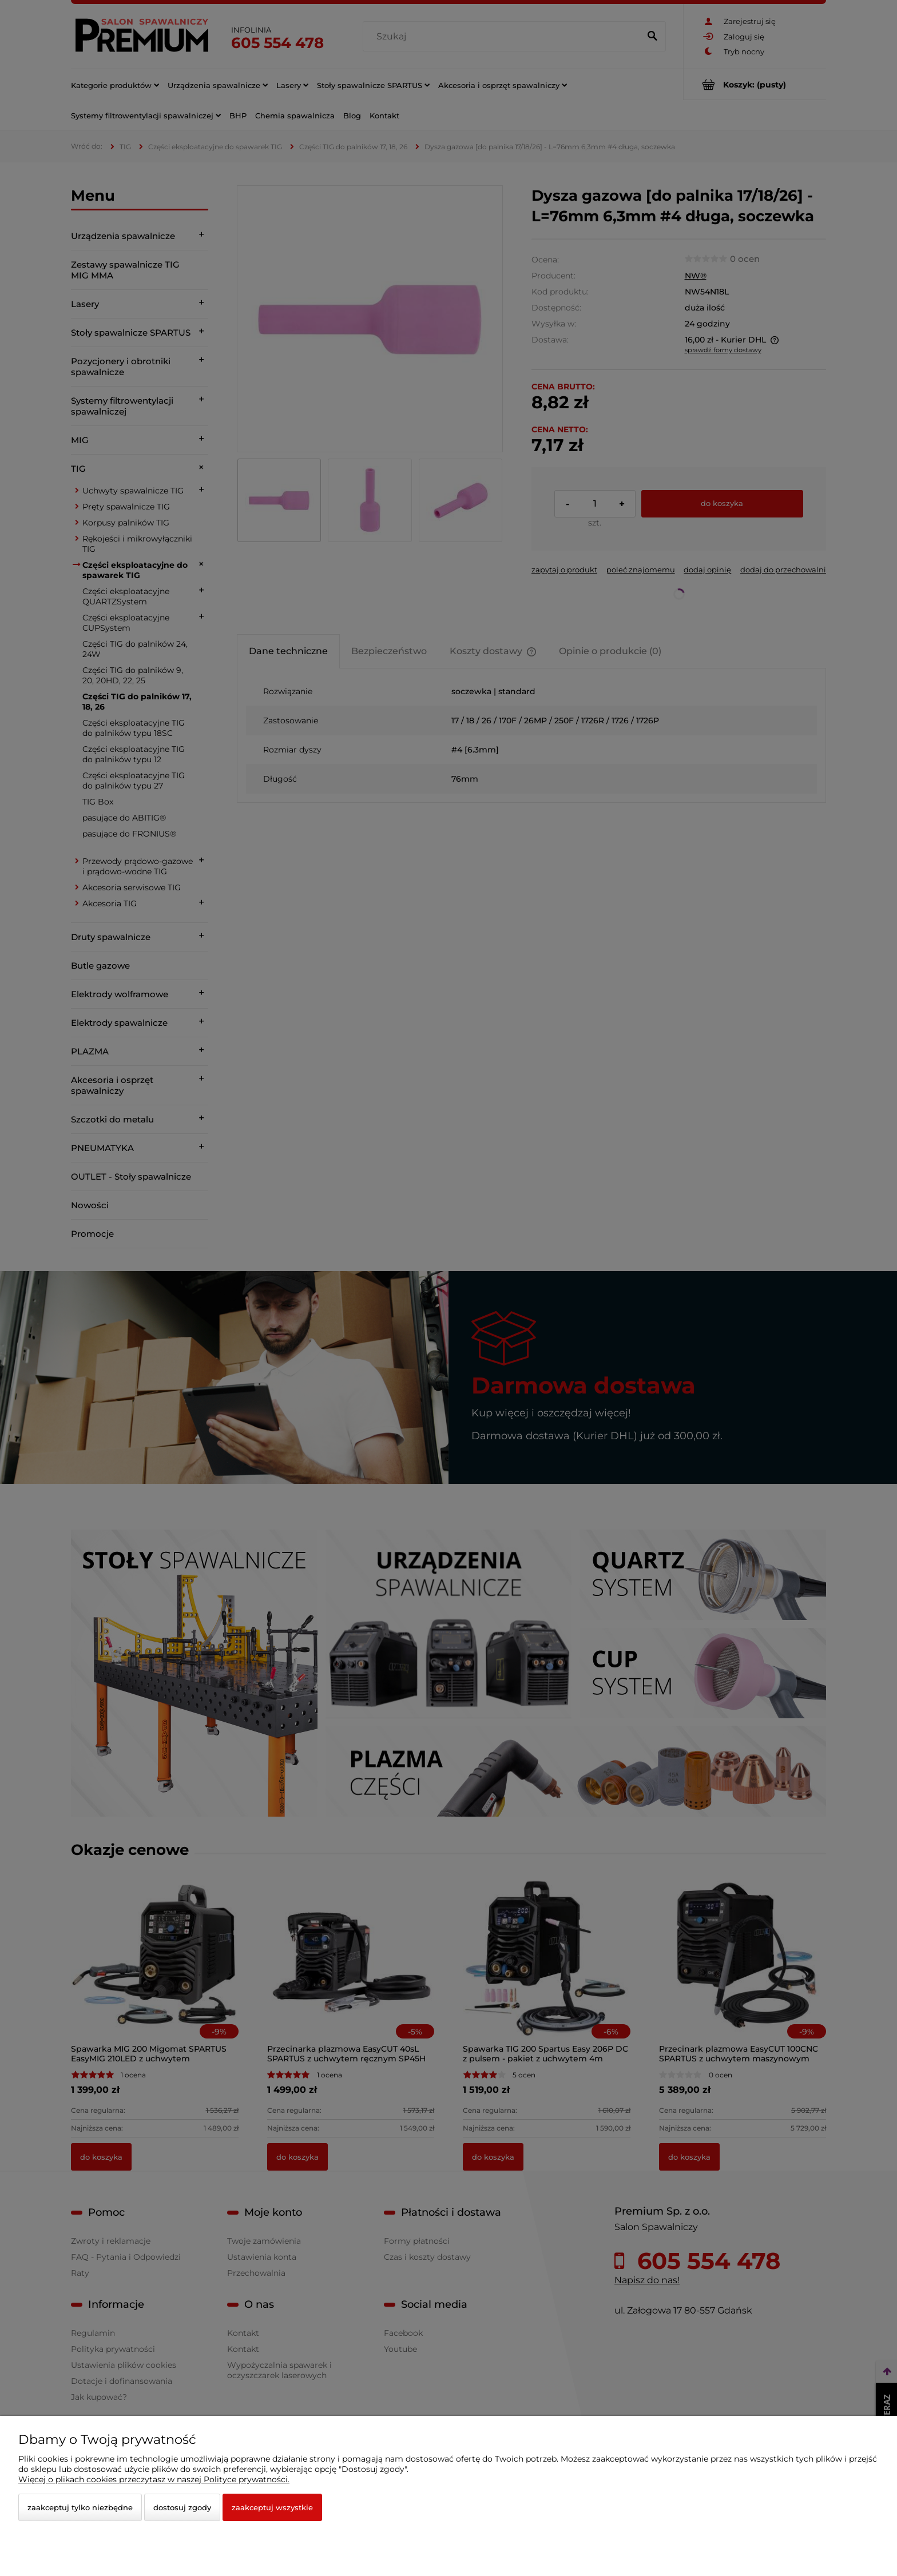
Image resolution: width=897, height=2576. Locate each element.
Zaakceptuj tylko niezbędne (80, 2507)
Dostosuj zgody (182, 2507)
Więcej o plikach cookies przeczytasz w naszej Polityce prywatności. (153, 2479)
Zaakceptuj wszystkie (272, 2507)
